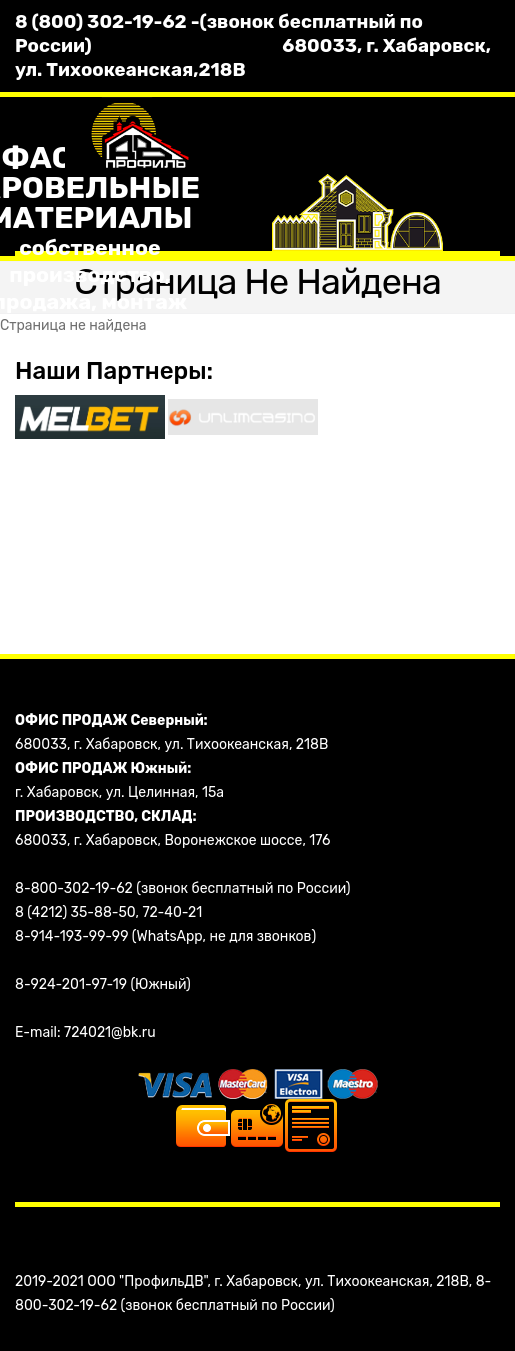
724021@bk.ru (110, 1032)
